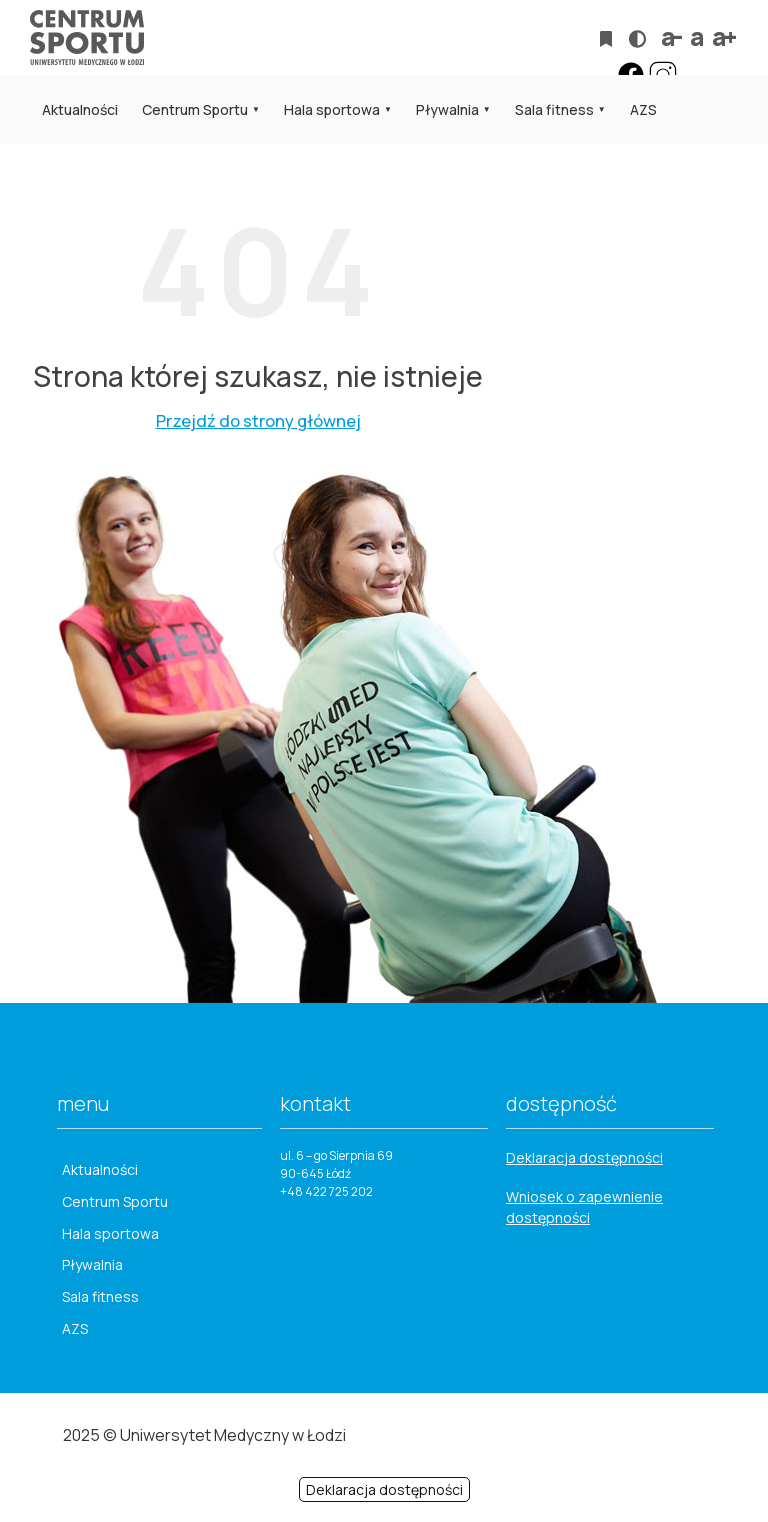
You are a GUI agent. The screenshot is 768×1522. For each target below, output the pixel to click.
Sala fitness (554, 109)
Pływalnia (447, 109)
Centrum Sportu (195, 109)
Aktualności (80, 109)
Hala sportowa (332, 109)
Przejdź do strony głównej (258, 420)
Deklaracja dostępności (584, 1157)
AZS (643, 109)
